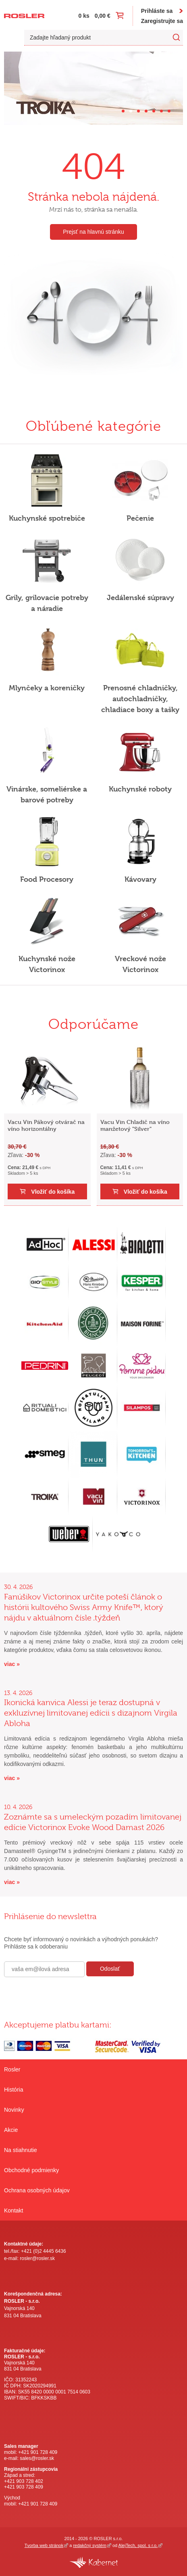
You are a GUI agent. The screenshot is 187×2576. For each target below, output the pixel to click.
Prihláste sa (157, 11)
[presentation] (65, 1994)
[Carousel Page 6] (161, 111)
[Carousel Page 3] (138, 111)
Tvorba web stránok (44, 2545)
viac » (12, 1664)
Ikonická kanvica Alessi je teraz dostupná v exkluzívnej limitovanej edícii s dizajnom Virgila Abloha (90, 1713)
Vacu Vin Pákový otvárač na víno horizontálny (50, 1125)
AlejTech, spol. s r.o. (138, 2545)
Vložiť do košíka (57, 1191)
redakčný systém (89, 2545)
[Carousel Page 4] (146, 111)
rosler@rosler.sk (37, 2258)
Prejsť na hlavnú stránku (93, 232)
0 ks (84, 15)
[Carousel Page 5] (153, 111)
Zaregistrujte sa (162, 21)
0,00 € (102, 15)
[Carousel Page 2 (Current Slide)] (130, 111)
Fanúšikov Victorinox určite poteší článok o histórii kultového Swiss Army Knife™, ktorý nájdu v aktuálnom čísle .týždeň (83, 1607)
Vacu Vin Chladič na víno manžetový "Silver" (139, 1125)
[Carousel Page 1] (123, 111)
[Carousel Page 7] (169, 111)
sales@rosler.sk (37, 2458)
